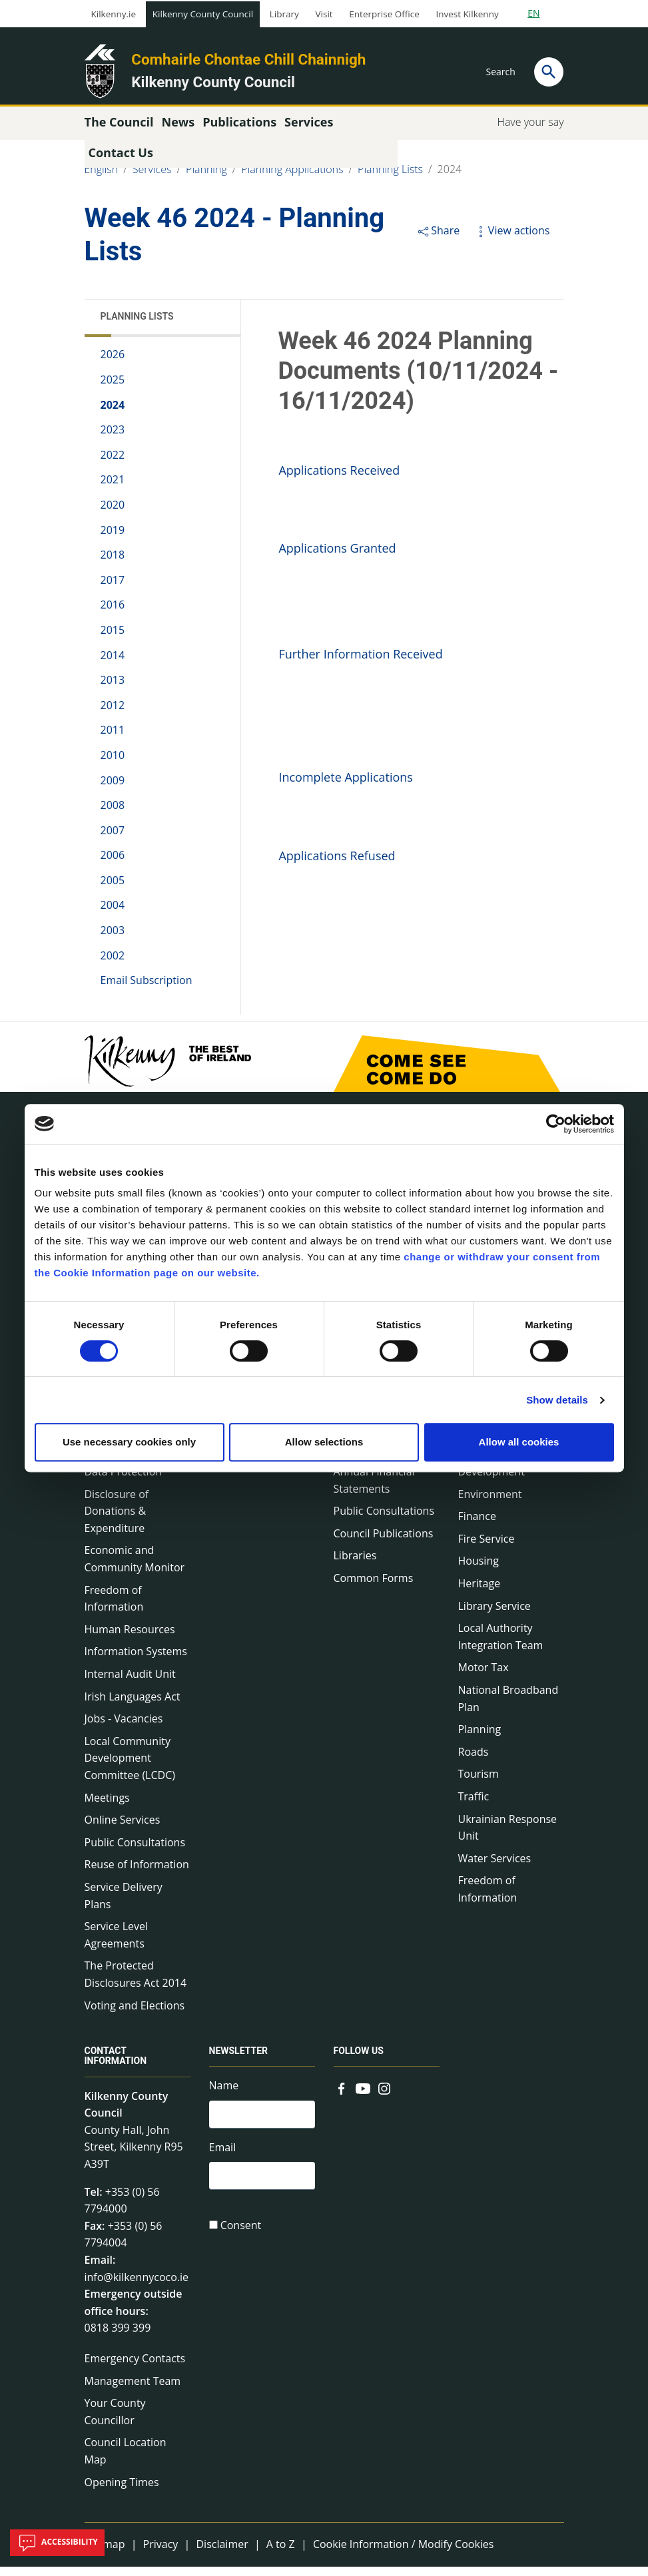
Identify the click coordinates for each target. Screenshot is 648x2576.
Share (438, 239)
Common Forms (374, 1587)
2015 (113, 639)
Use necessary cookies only (129, 1441)
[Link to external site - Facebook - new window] (342, 2096)
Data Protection (123, 1480)
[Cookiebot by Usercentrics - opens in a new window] (555, 1124)
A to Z (280, 2553)
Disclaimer (222, 2553)
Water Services (494, 1867)
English (102, 178)
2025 (113, 389)
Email (222, 2158)
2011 (113, 739)
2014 (113, 663)
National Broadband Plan (508, 1708)
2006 (113, 864)
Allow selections (324, 1441)
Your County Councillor (115, 2421)
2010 (113, 764)
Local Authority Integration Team (500, 1646)
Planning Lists (390, 178)
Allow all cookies (519, 1441)
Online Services (123, 1829)
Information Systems (136, 1660)
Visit (324, 14)
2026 (113, 363)
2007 (113, 839)
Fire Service (486, 1548)
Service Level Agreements (116, 1944)
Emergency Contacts (135, 2367)
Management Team (133, 2389)
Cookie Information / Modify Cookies (403, 2553)
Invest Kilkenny (467, 14)
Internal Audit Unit (130, 1683)
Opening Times (122, 2490)
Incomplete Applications (345, 786)
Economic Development (491, 1472)
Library (284, 14)
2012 (113, 714)
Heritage (479, 1592)
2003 (113, 939)
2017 (113, 589)
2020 (113, 514)
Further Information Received (360, 663)
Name (224, 2094)
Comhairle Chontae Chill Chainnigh (248, 59)
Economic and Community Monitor (135, 1568)
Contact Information (116, 2065)
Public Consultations (135, 1851)
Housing (478, 1570)
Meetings (107, 1806)
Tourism (478, 1783)
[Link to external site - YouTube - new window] (363, 2096)
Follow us (359, 2060)
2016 (113, 614)
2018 (113, 564)
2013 (113, 689)
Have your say (530, 131)
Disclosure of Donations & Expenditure (117, 1520)
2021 (113, 488)
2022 (113, 464)
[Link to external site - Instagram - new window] (384, 2096)
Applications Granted (337, 557)
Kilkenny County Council (203, 14)
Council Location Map (125, 2460)
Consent (241, 2239)
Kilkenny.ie (114, 14)
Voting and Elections (135, 2014)
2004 (113, 914)
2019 (113, 538)
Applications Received (339, 479)
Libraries (355, 1564)
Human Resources (130, 1638)
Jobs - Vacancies (124, 1727)
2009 (113, 789)
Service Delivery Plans (123, 1905)
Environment (490, 1503)
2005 (113, 889)
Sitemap (105, 2553)
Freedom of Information (114, 1607)
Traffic (473, 1805)
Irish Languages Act (132, 1705)
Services (152, 178)
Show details (557, 1400)
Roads (473, 1761)
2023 (113, 438)
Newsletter (238, 2060)
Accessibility (57, 2542)
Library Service (494, 1614)
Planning (206, 178)
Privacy (160, 2553)
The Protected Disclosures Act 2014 (136, 1983)
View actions (511, 239)
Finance (477, 1525)
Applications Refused (336, 864)
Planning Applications (292, 178)
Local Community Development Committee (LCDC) (130, 1767)
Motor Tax (483, 1676)
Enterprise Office (384, 14)
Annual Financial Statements (374, 1489)
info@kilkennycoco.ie (137, 2285)
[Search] (548, 72)
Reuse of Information (137, 1873)
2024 (450, 178)
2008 (113, 814)
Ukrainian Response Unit (507, 1836)
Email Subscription (146, 989)
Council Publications (384, 1542)
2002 (113, 964)
